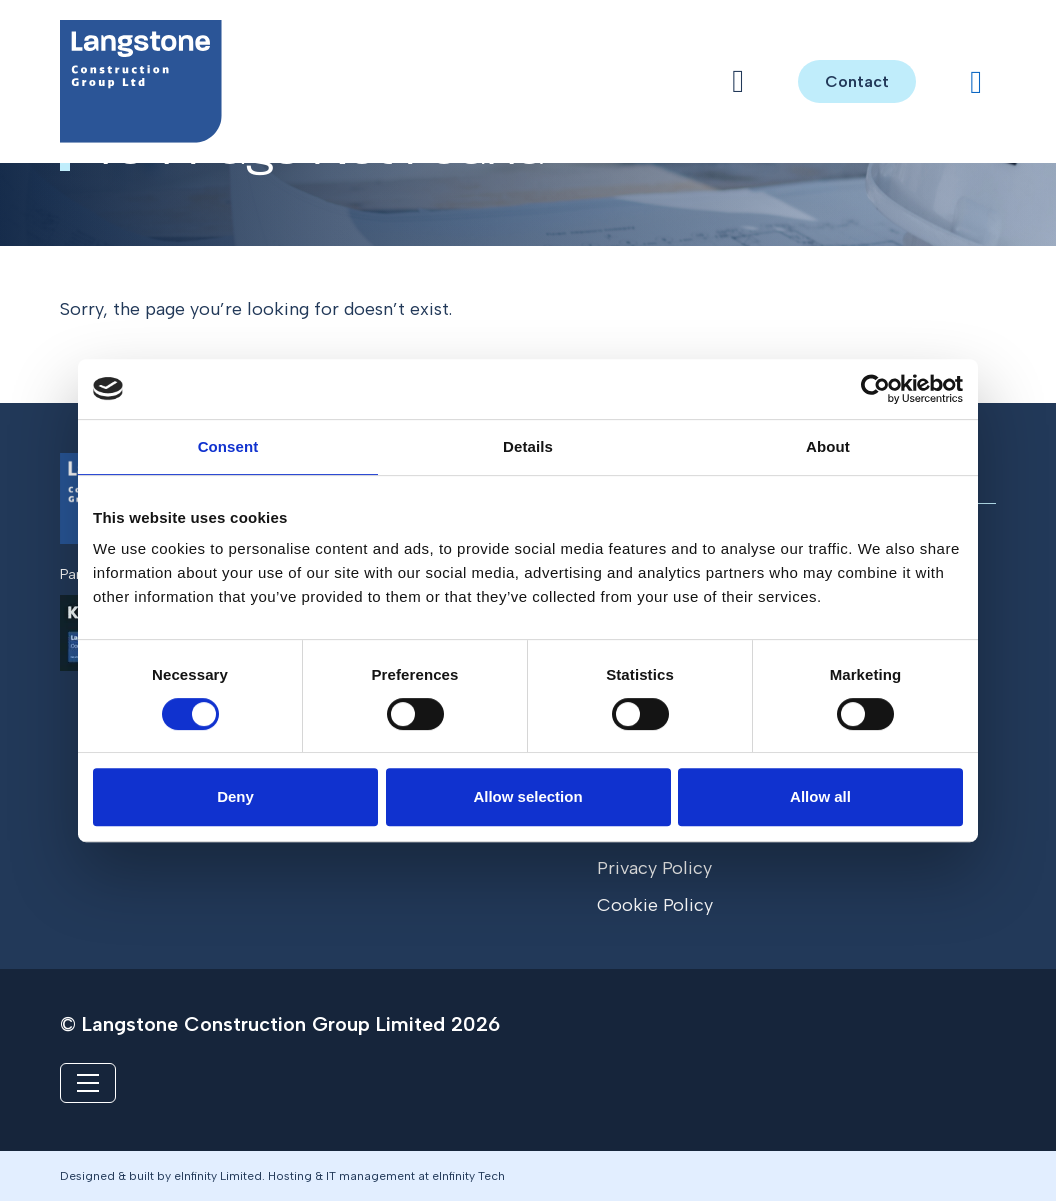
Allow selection (527, 796)
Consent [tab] (228, 446)
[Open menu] (738, 81)
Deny (235, 796)
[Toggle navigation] (88, 1083)
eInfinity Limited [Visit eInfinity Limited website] (218, 1176)
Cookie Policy (655, 905)
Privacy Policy (654, 868)
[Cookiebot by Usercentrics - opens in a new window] (875, 389)
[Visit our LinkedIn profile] (976, 82)
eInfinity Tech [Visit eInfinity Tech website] (468, 1176)
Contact (857, 81)
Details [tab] (528, 446)
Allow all (820, 796)
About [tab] (828, 446)
